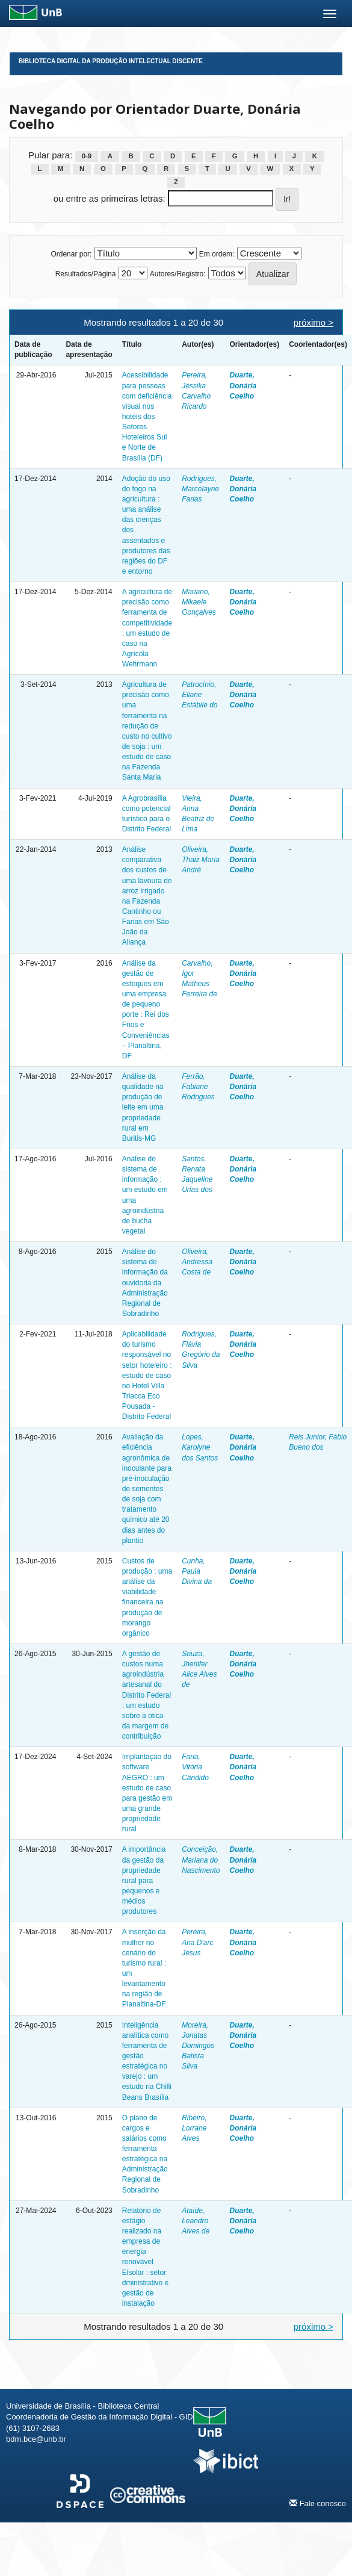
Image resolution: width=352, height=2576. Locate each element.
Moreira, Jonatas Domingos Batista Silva (198, 2046)
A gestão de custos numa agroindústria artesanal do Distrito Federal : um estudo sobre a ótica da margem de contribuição (146, 1695)
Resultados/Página (85, 274)
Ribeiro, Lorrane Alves (194, 2128)
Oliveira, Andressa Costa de (197, 1261)
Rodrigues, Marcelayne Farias (200, 488)
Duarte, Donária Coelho (243, 385)
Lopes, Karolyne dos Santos (200, 1447)
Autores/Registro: (178, 274)
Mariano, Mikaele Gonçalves (199, 602)
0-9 (86, 156)
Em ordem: (217, 254)
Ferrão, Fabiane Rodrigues (198, 1086)
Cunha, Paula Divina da (197, 1571)
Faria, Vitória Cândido (195, 1766)
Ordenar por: (71, 254)
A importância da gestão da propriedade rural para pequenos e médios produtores (144, 1880)
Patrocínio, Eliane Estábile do (199, 694)
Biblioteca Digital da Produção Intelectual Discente (111, 61)
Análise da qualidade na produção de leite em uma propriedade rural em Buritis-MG (143, 1107)
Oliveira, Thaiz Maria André (201, 859)
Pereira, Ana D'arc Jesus (197, 1942)
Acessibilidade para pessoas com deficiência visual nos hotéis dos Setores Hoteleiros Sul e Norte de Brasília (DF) (147, 416)
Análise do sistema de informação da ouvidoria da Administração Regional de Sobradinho (145, 1282)
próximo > (313, 322)
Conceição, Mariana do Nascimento (201, 1859)
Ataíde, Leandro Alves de (195, 2220)
